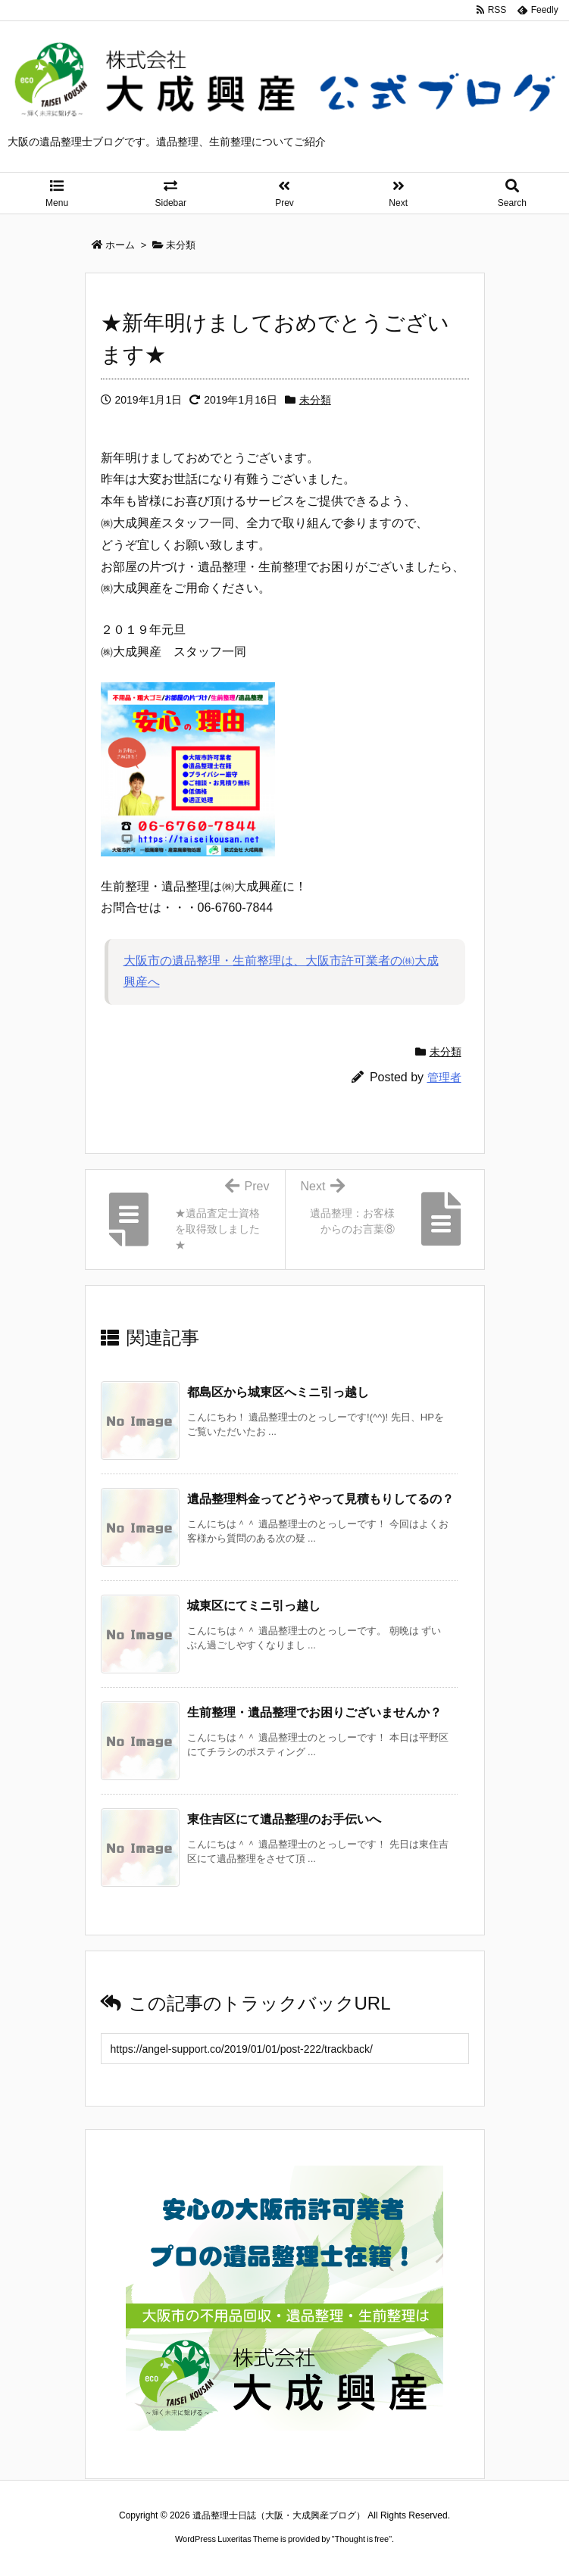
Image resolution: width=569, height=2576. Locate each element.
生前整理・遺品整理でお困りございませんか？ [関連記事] (314, 1712)
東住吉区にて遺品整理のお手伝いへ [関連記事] (284, 1819)
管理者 (444, 1077)
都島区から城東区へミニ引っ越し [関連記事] (278, 1392)
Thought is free (362, 2538)
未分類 (315, 400)
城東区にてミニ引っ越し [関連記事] (253, 1605)
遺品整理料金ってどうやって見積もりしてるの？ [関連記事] (320, 1498)
